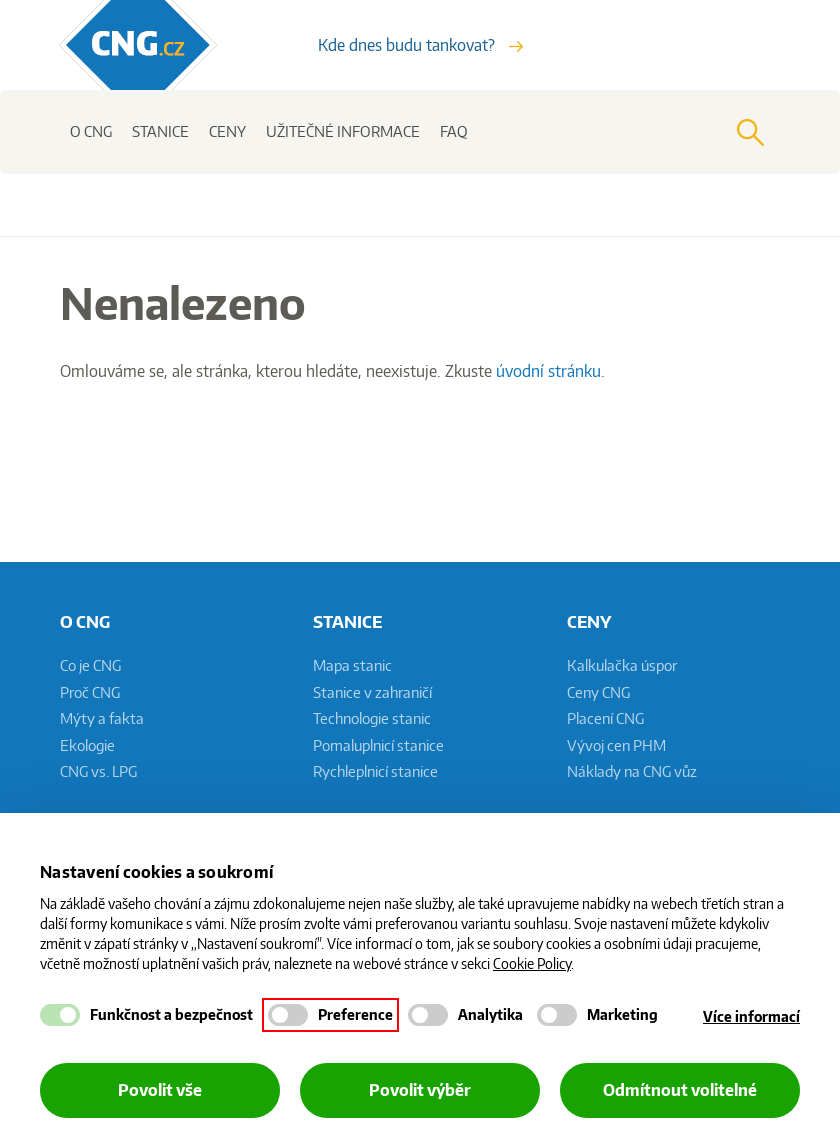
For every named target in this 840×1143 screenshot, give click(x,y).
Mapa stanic (352, 665)
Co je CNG (90, 665)
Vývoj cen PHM (616, 745)
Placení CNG (605, 718)
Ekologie (87, 745)
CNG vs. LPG (98, 771)
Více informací (751, 1016)
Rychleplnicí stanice (375, 771)
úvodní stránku (548, 371)
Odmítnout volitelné (680, 1090)
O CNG (91, 131)
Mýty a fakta (102, 718)
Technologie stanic (372, 718)
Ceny (227, 131)
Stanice (160, 131)
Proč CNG (90, 692)
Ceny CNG (598, 692)
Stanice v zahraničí (372, 692)
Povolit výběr (420, 1090)
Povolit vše (160, 1090)
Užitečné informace (343, 131)
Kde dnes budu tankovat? (420, 45)
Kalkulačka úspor (622, 665)
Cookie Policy (532, 963)
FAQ (454, 131)
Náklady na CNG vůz (632, 771)
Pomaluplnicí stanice (378, 745)
